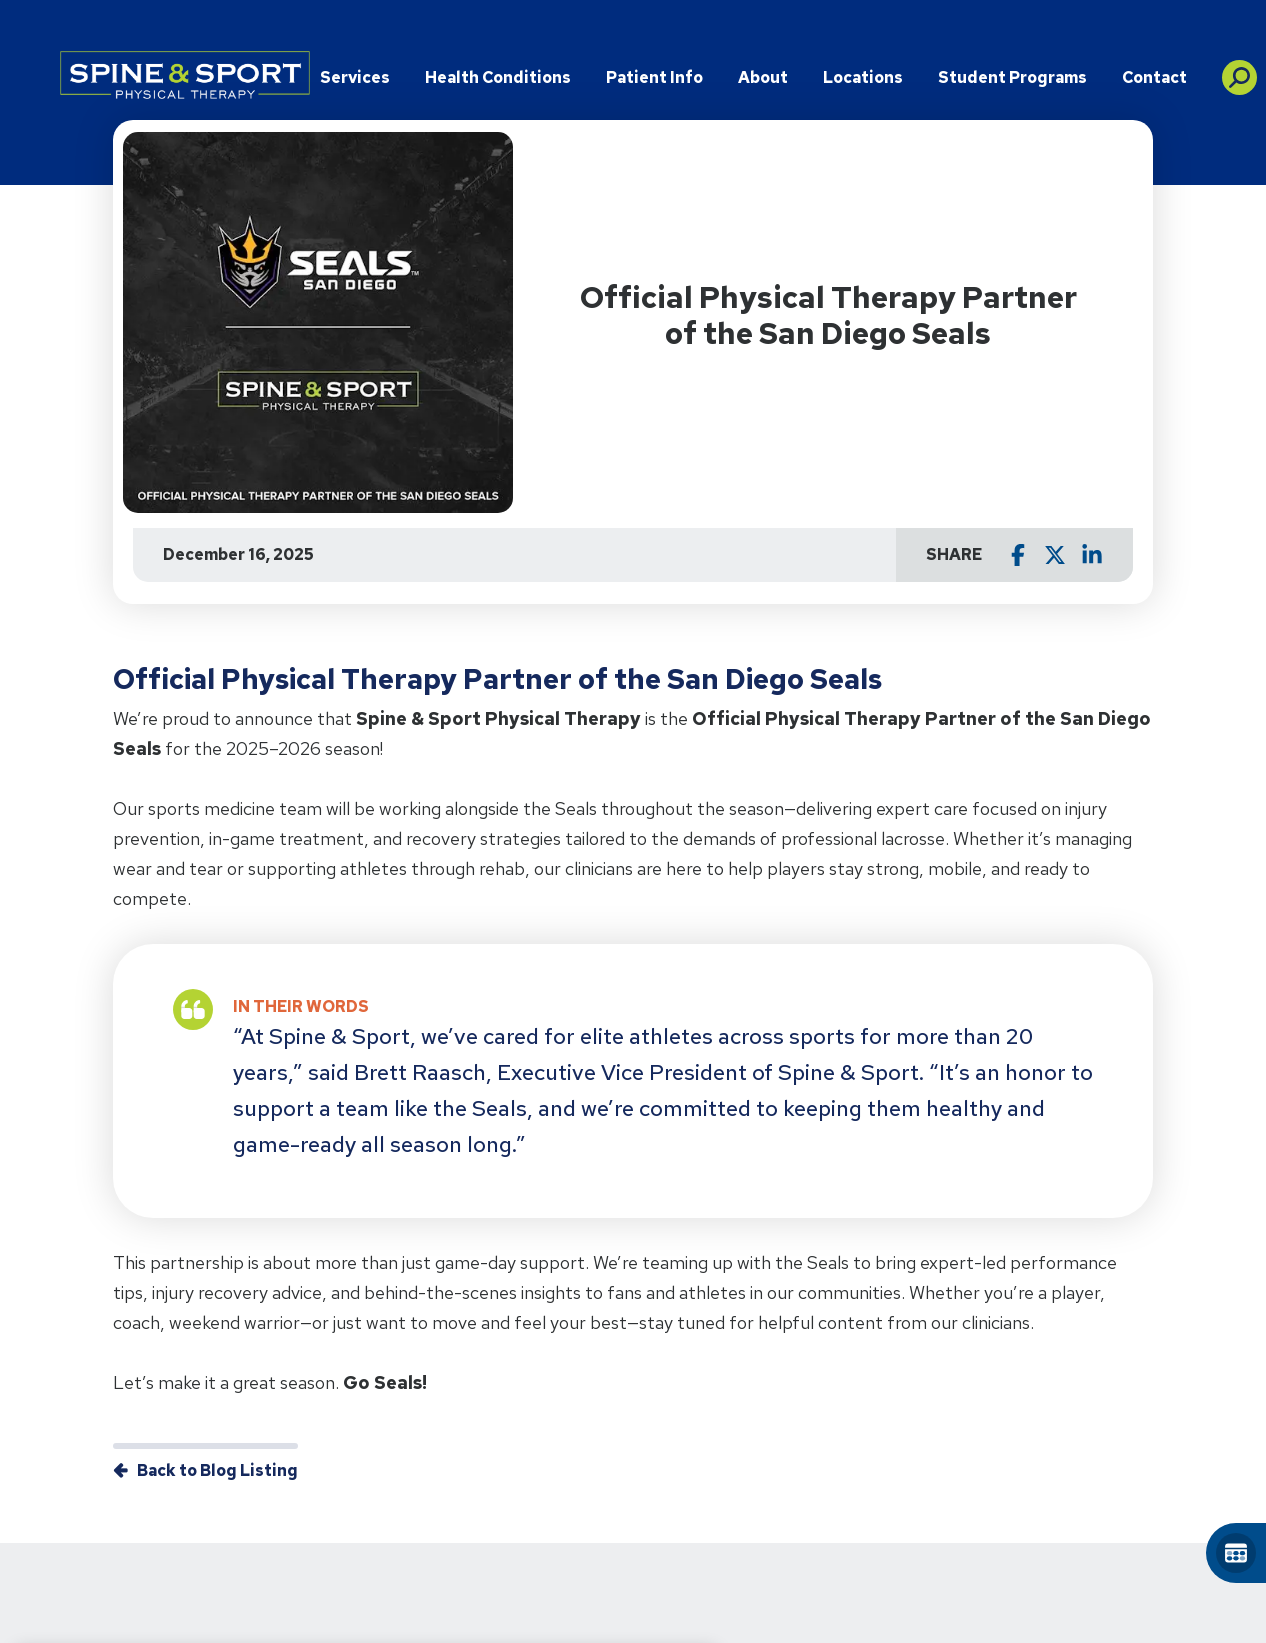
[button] (1239, 70)
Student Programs (1012, 77)
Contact (1154, 77)
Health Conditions (498, 77)
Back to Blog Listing (217, 1470)
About (763, 77)
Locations (863, 77)
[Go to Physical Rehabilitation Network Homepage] (185, 75)
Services (355, 77)
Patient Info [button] (654, 77)
